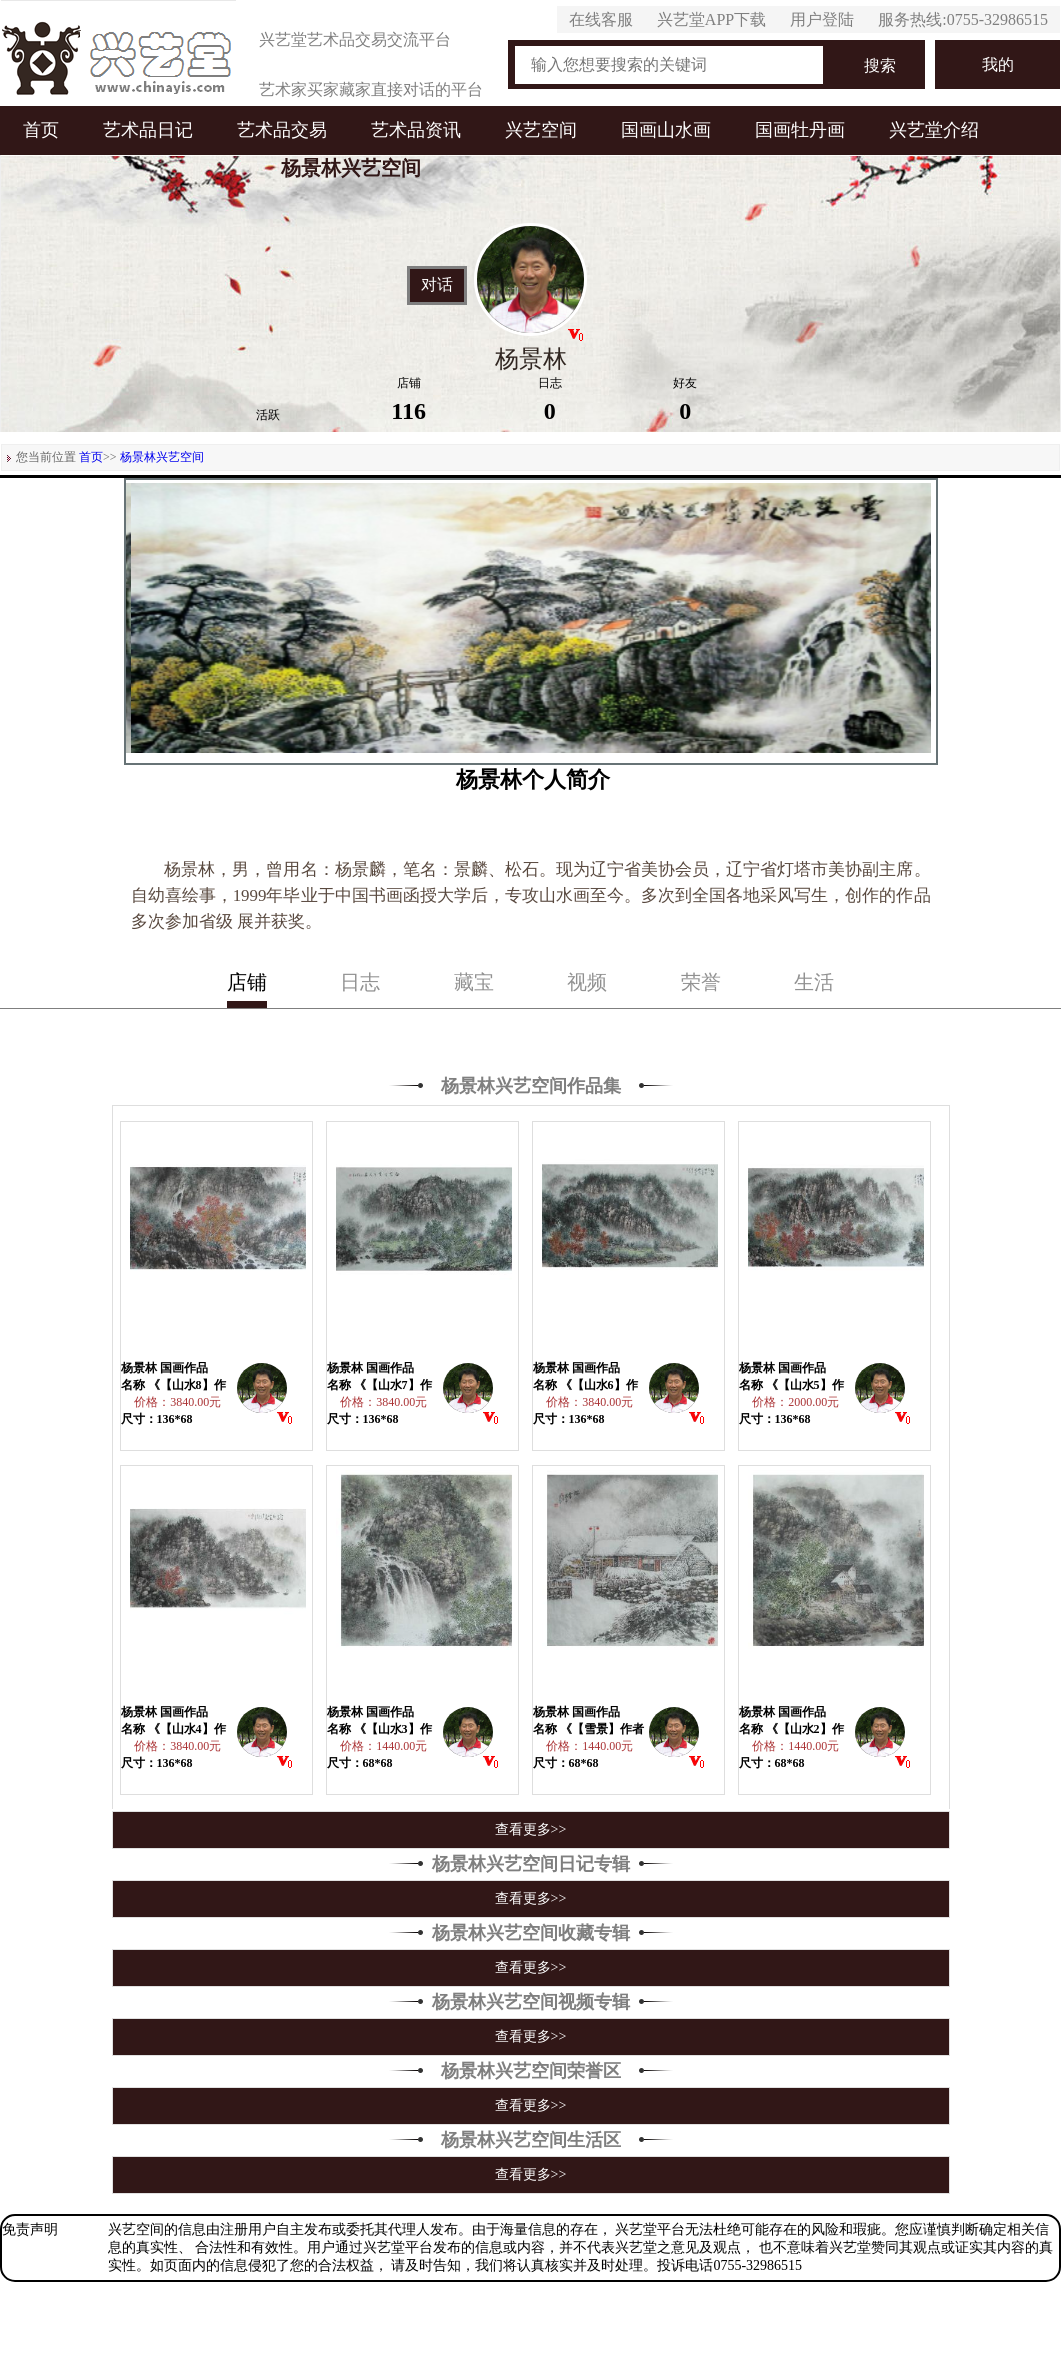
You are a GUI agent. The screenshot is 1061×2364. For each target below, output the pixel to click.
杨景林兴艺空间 (162, 457)
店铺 (247, 982)
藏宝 (474, 982)
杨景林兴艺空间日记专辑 (531, 1864)
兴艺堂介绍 (934, 130)
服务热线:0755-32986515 (963, 19)
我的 (998, 64)
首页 (41, 130)
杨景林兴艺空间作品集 (531, 1086)
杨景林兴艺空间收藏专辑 (531, 1933)
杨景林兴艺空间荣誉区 (531, 2071)
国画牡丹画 (800, 130)
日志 (360, 982)
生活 (814, 982)
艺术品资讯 (416, 130)
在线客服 (601, 19)
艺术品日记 (148, 130)
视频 (587, 982)
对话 (437, 285)
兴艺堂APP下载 (711, 19)
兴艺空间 (541, 130)
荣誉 (701, 982)
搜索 (880, 65)
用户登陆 (822, 19)
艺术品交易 (282, 130)
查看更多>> (531, 1829)
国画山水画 (666, 130)
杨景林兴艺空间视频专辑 (531, 2002)
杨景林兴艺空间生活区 (531, 2140)
